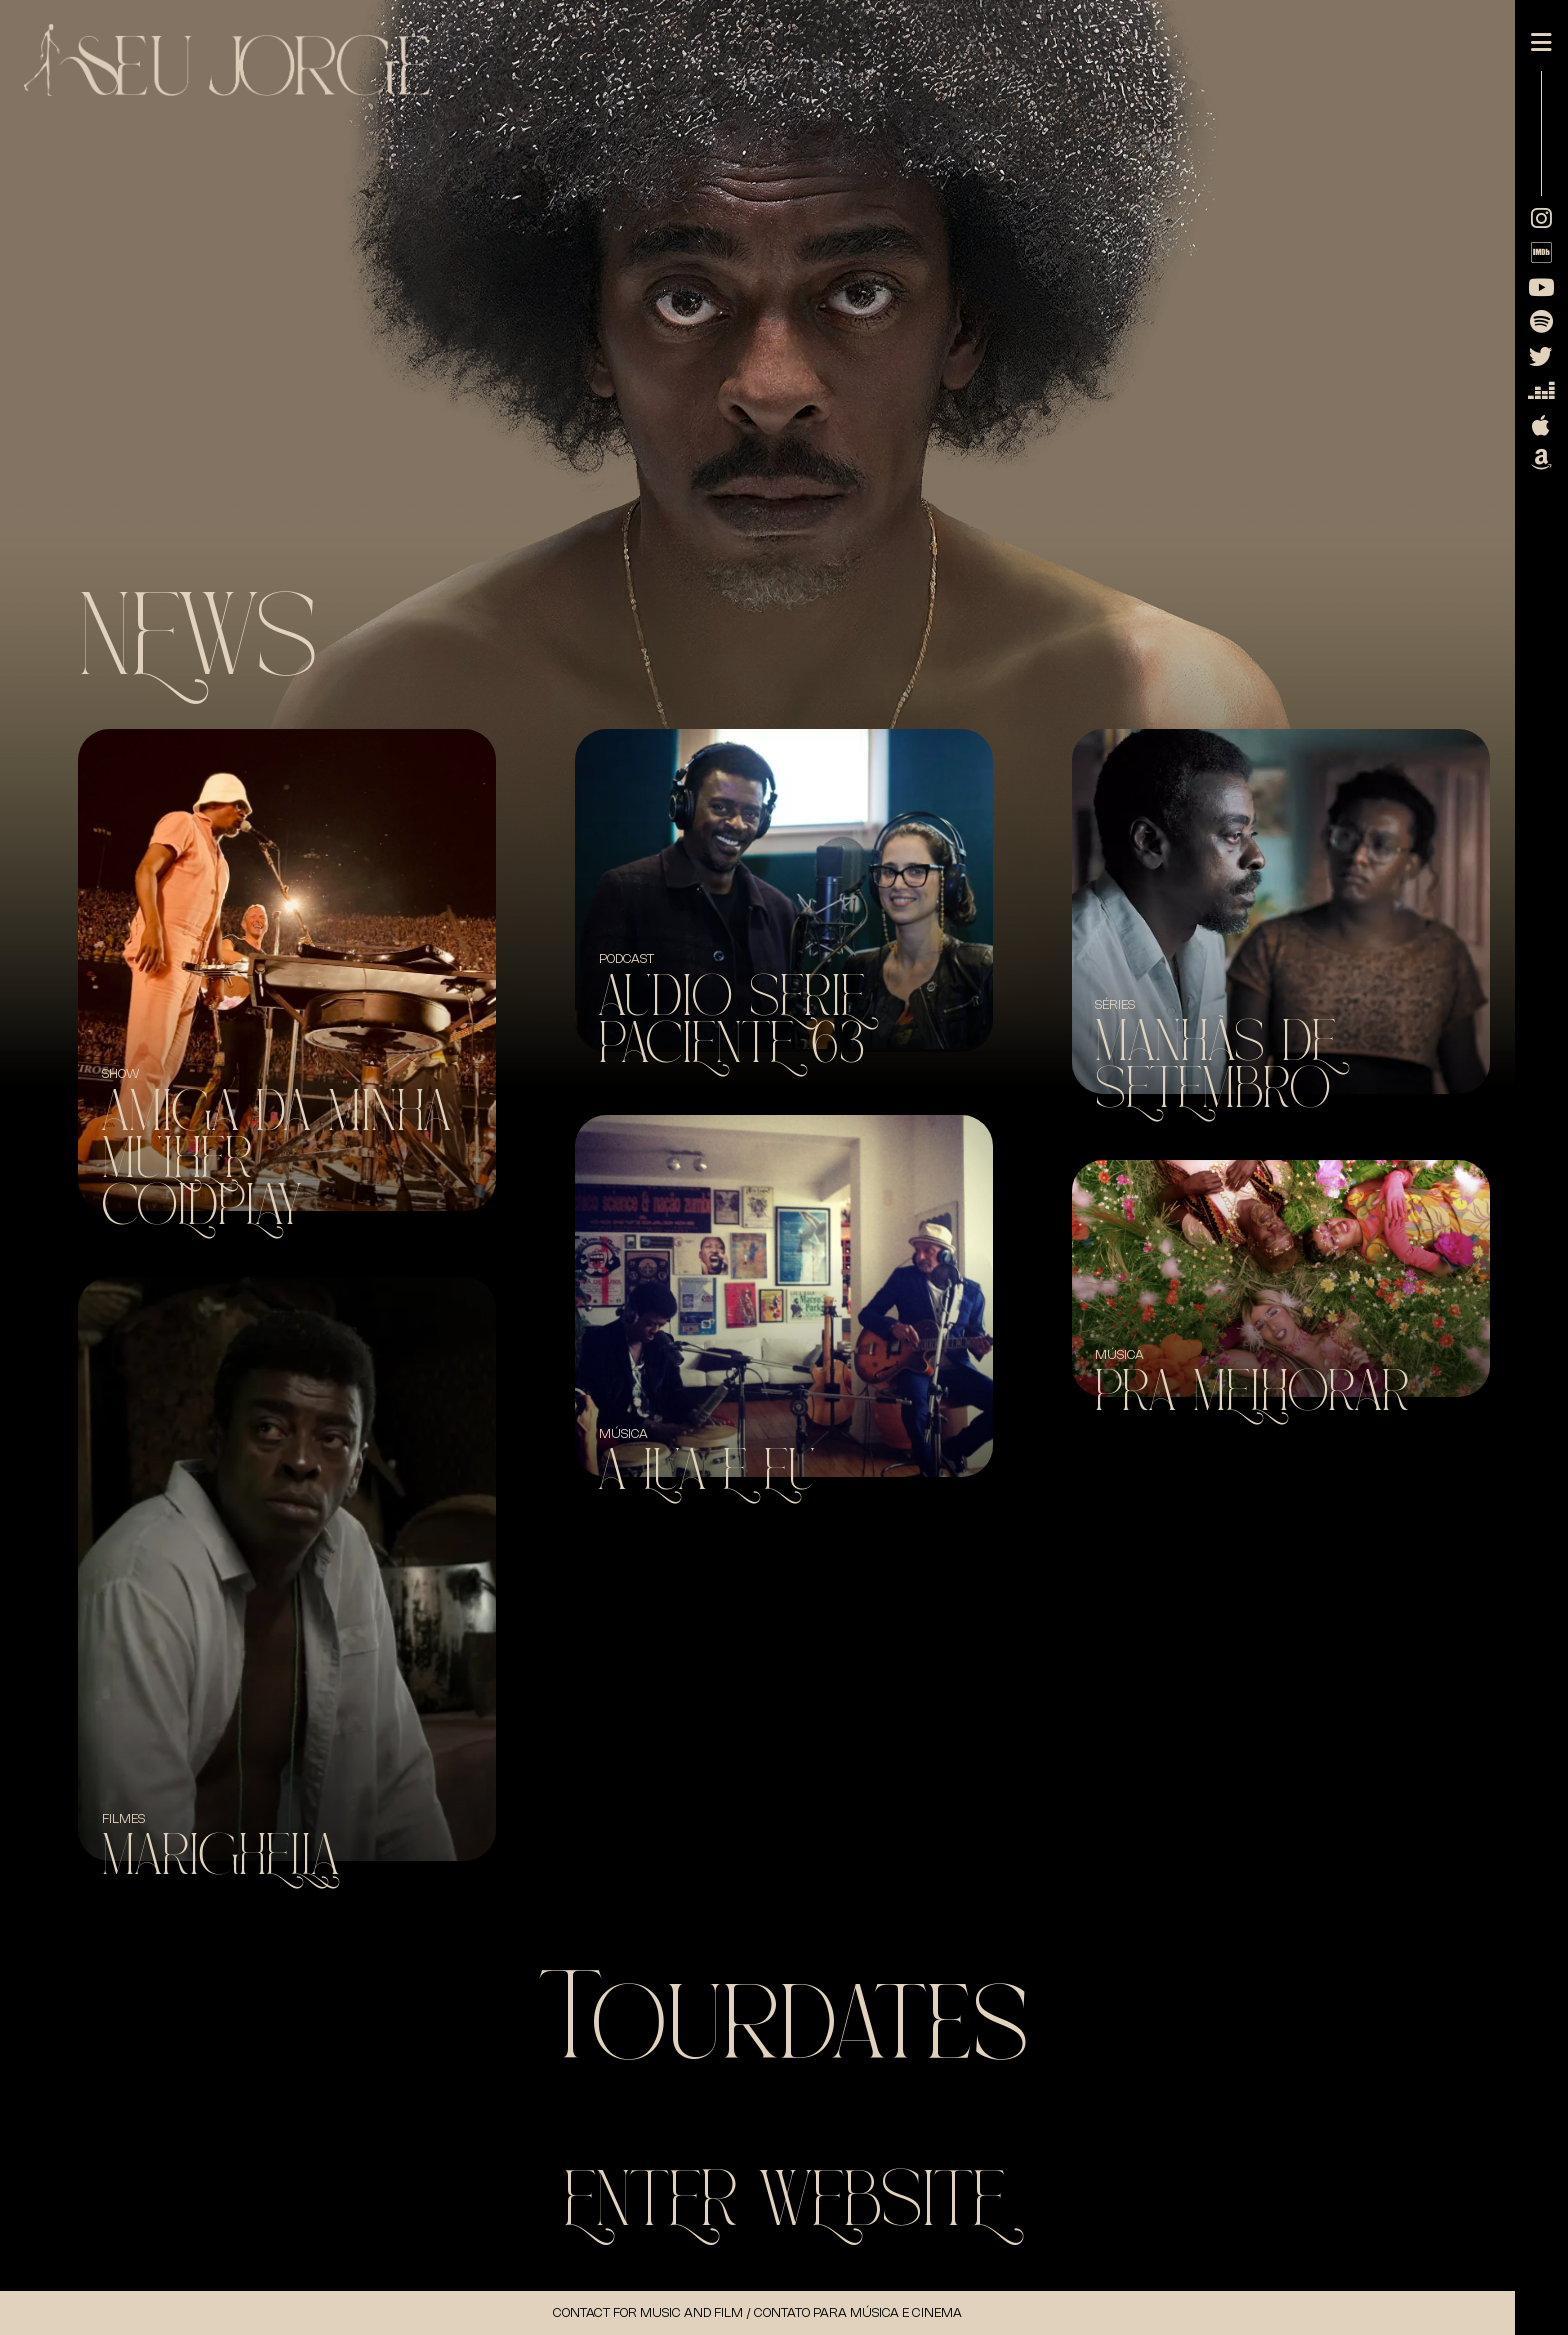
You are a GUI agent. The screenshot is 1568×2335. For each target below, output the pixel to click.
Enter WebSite (784, 2201)
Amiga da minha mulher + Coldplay (276, 1159)
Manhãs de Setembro (1215, 1066)
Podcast (626, 958)
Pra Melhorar (1252, 1392)
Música (623, 1433)
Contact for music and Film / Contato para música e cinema (757, 2312)
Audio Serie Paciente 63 (732, 1021)
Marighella (220, 1856)
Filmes (123, 1818)
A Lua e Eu (707, 1471)
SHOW (121, 1073)
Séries (1115, 1004)
